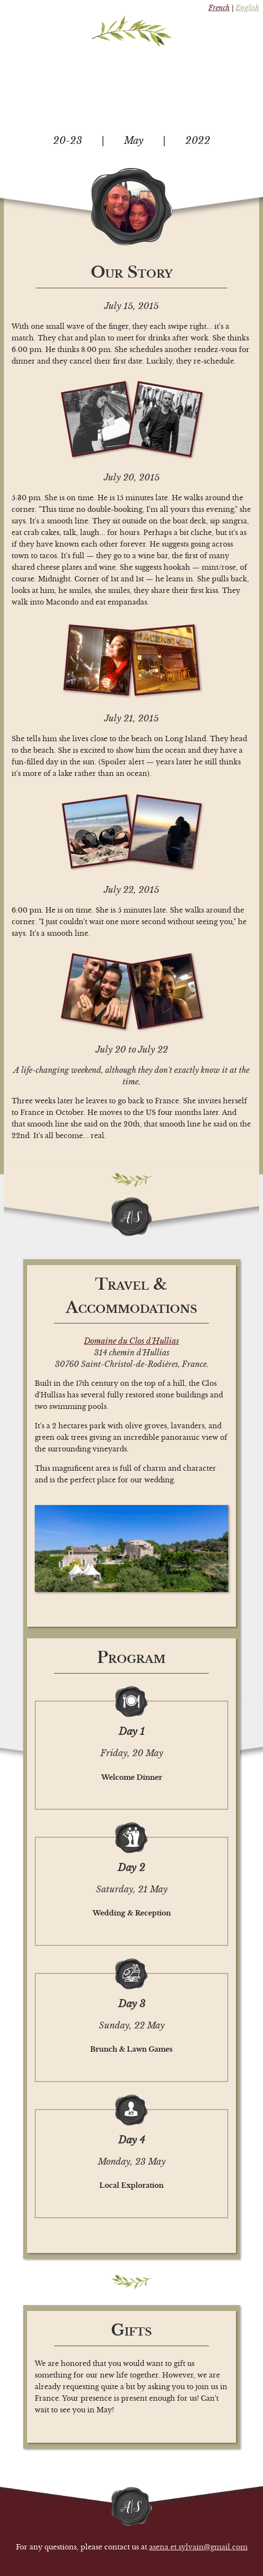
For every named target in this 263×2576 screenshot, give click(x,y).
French (219, 7)
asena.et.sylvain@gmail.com (198, 2547)
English (247, 7)
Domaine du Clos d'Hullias (131, 1341)
